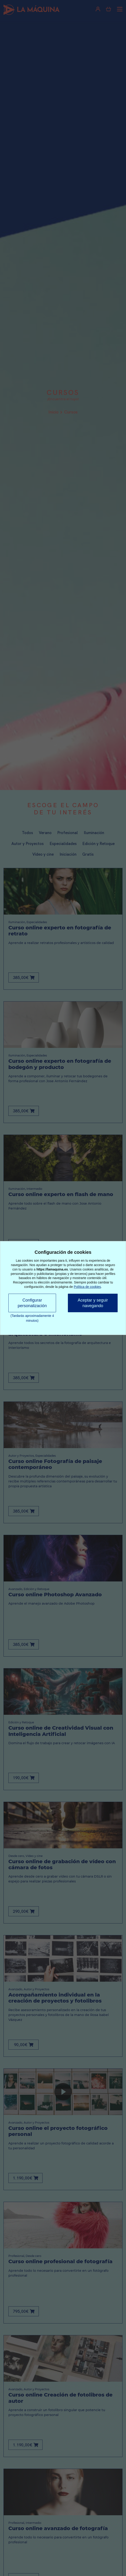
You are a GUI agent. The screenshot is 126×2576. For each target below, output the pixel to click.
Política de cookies (87, 1287)
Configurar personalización (32, 1303)
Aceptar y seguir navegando (93, 1303)
